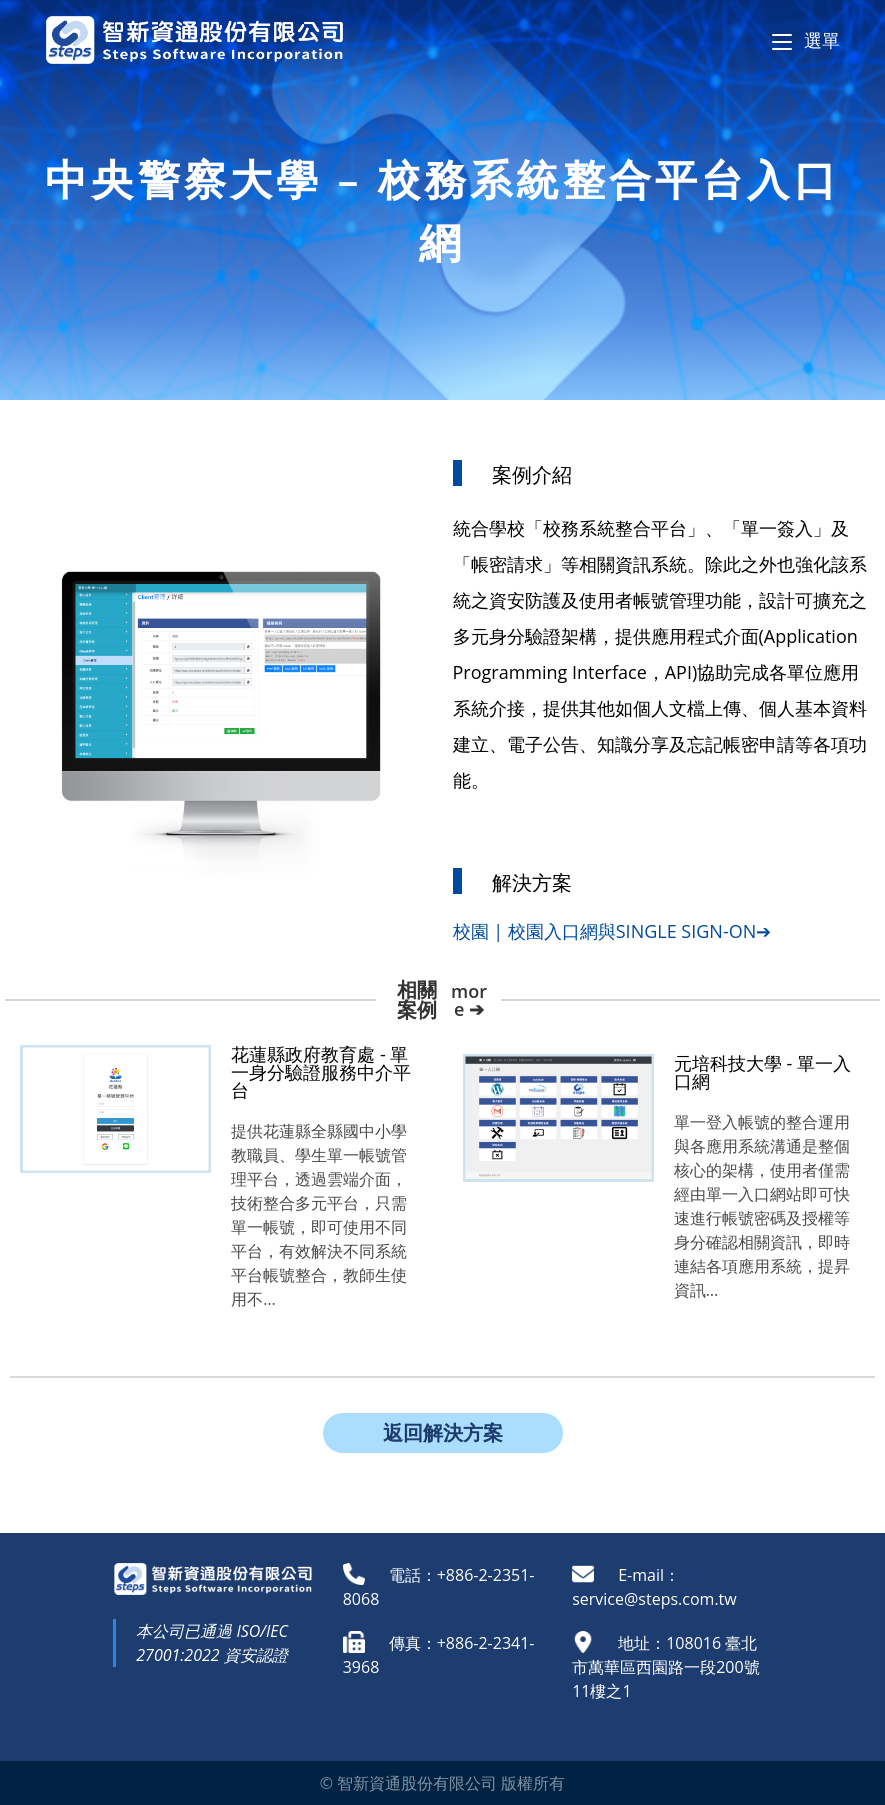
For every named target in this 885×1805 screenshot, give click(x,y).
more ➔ (469, 1000)
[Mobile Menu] (806, 40)
